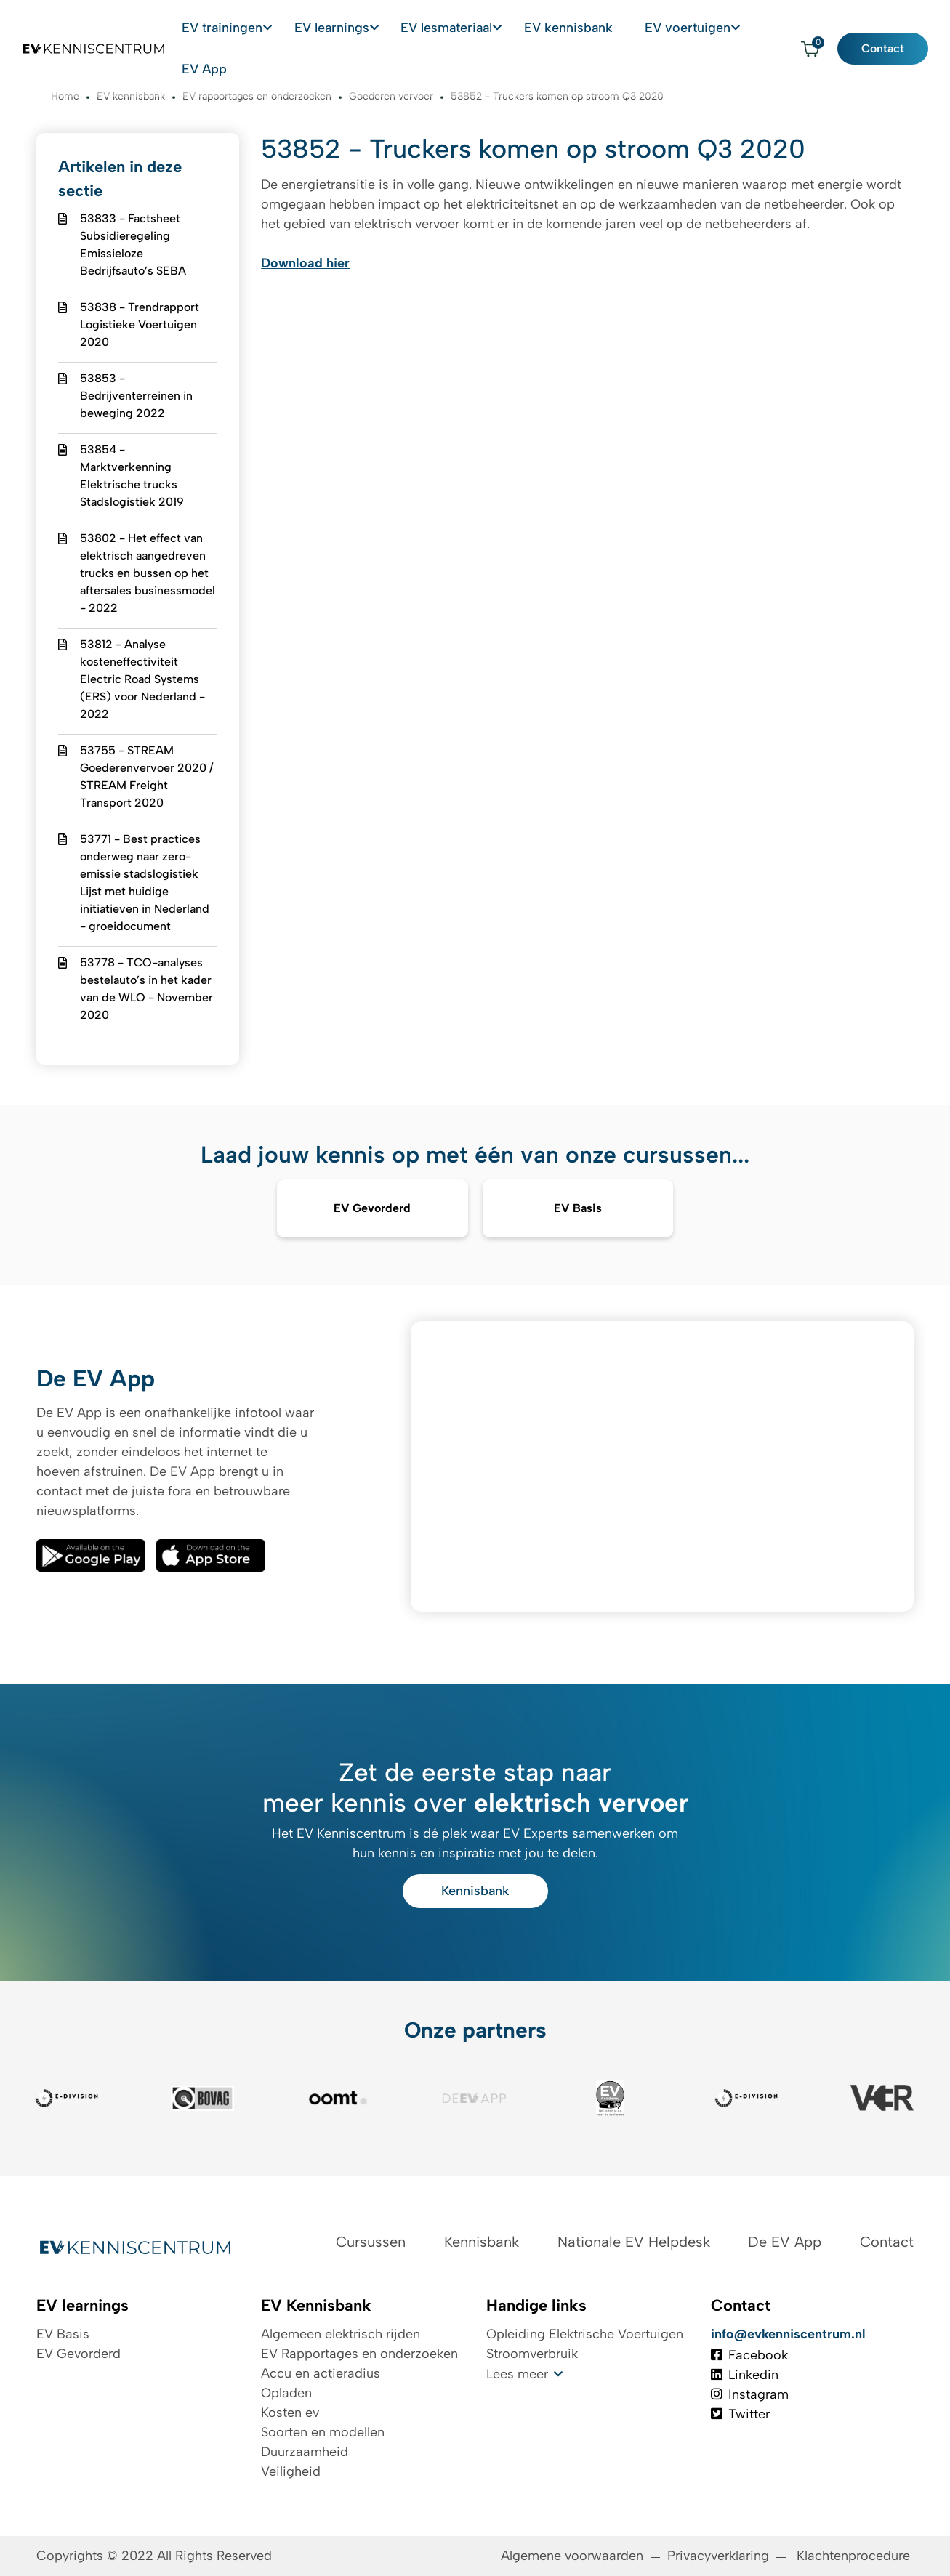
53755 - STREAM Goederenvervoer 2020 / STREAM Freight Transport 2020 (146, 776)
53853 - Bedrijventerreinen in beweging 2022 (136, 395)
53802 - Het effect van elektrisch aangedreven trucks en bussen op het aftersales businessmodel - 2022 (147, 573)
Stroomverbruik (532, 2354)
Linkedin (744, 2375)
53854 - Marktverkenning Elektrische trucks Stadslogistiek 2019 (132, 476)
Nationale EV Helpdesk (633, 2241)
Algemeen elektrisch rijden (340, 2334)
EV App (763, 28)
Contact (893, 28)
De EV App (784, 2241)
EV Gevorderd (78, 2354)
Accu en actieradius (320, 2373)
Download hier (305, 263)
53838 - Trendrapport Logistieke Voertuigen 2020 (139, 324)
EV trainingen (242, 28)
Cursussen (371, 2241)
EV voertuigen (670, 28)
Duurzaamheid (304, 2452)
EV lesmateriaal (455, 28)
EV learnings (346, 28)
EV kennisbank (572, 28)
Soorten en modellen (323, 2432)
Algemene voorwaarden (572, 2556)
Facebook (749, 2355)
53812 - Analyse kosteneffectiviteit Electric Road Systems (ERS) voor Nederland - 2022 (142, 679)
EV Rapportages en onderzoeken (359, 2354)
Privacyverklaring (718, 2556)
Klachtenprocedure (855, 2556)
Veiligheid (291, 2471)
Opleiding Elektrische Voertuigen (584, 2334)
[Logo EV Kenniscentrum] (83, 28)
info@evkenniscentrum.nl (788, 2334)
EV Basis (62, 2334)
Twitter (740, 2414)
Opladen (286, 2393)
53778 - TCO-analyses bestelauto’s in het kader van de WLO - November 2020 (146, 989)
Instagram (750, 2394)
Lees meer (517, 2374)
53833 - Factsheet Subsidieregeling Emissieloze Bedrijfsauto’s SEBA (133, 244)
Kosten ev (290, 2412)
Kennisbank (475, 1891)
